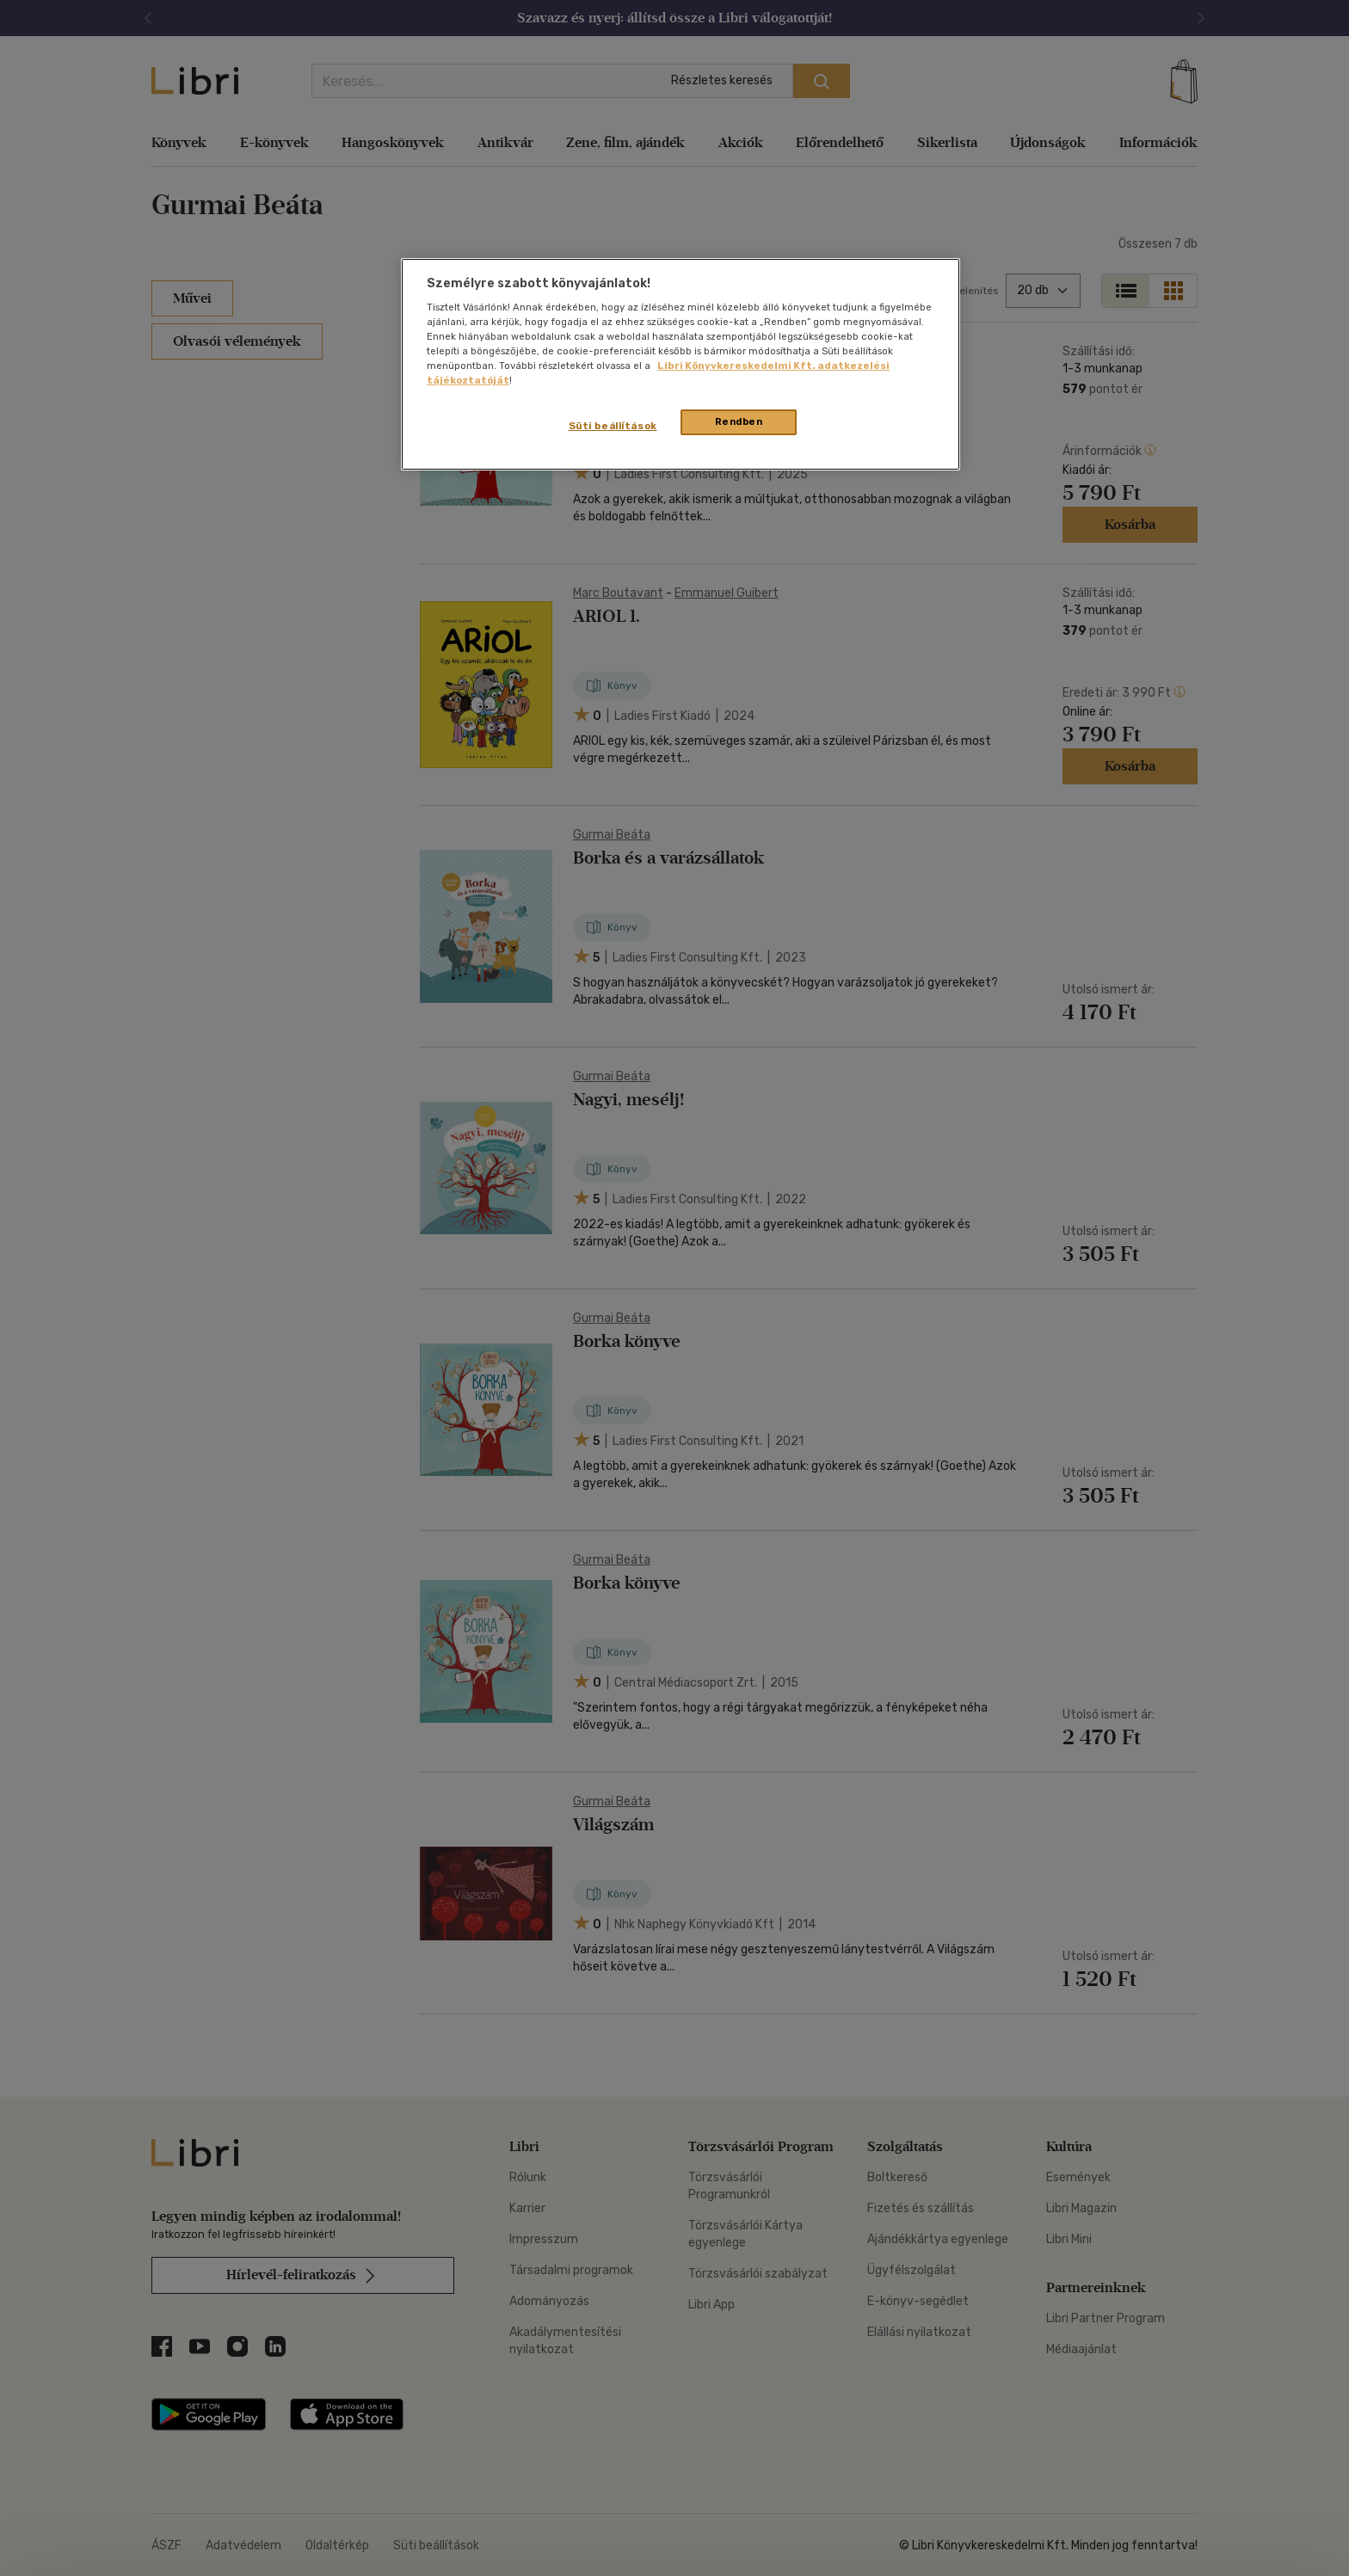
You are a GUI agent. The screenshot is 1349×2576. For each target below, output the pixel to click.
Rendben (739, 421)
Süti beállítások (613, 426)
